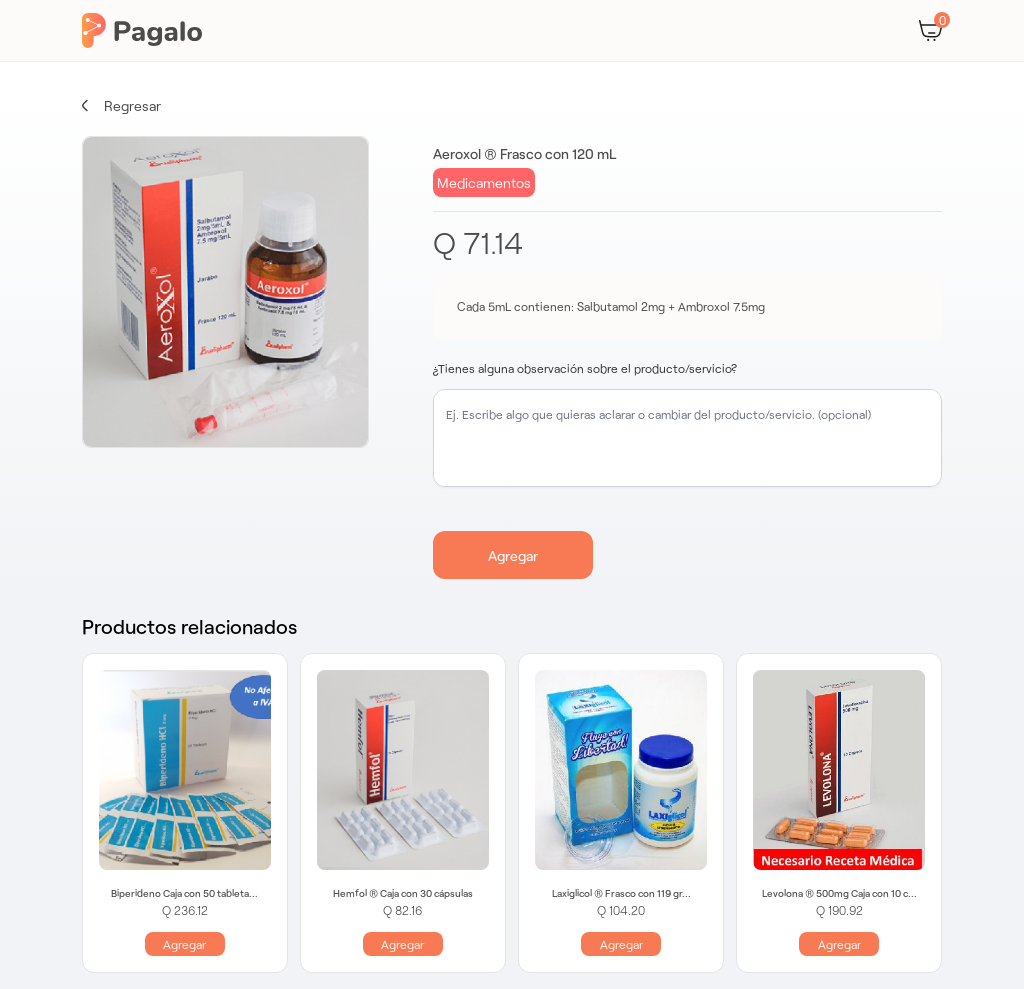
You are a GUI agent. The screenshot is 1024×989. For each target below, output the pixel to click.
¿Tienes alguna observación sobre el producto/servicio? (585, 368)
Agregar (513, 555)
